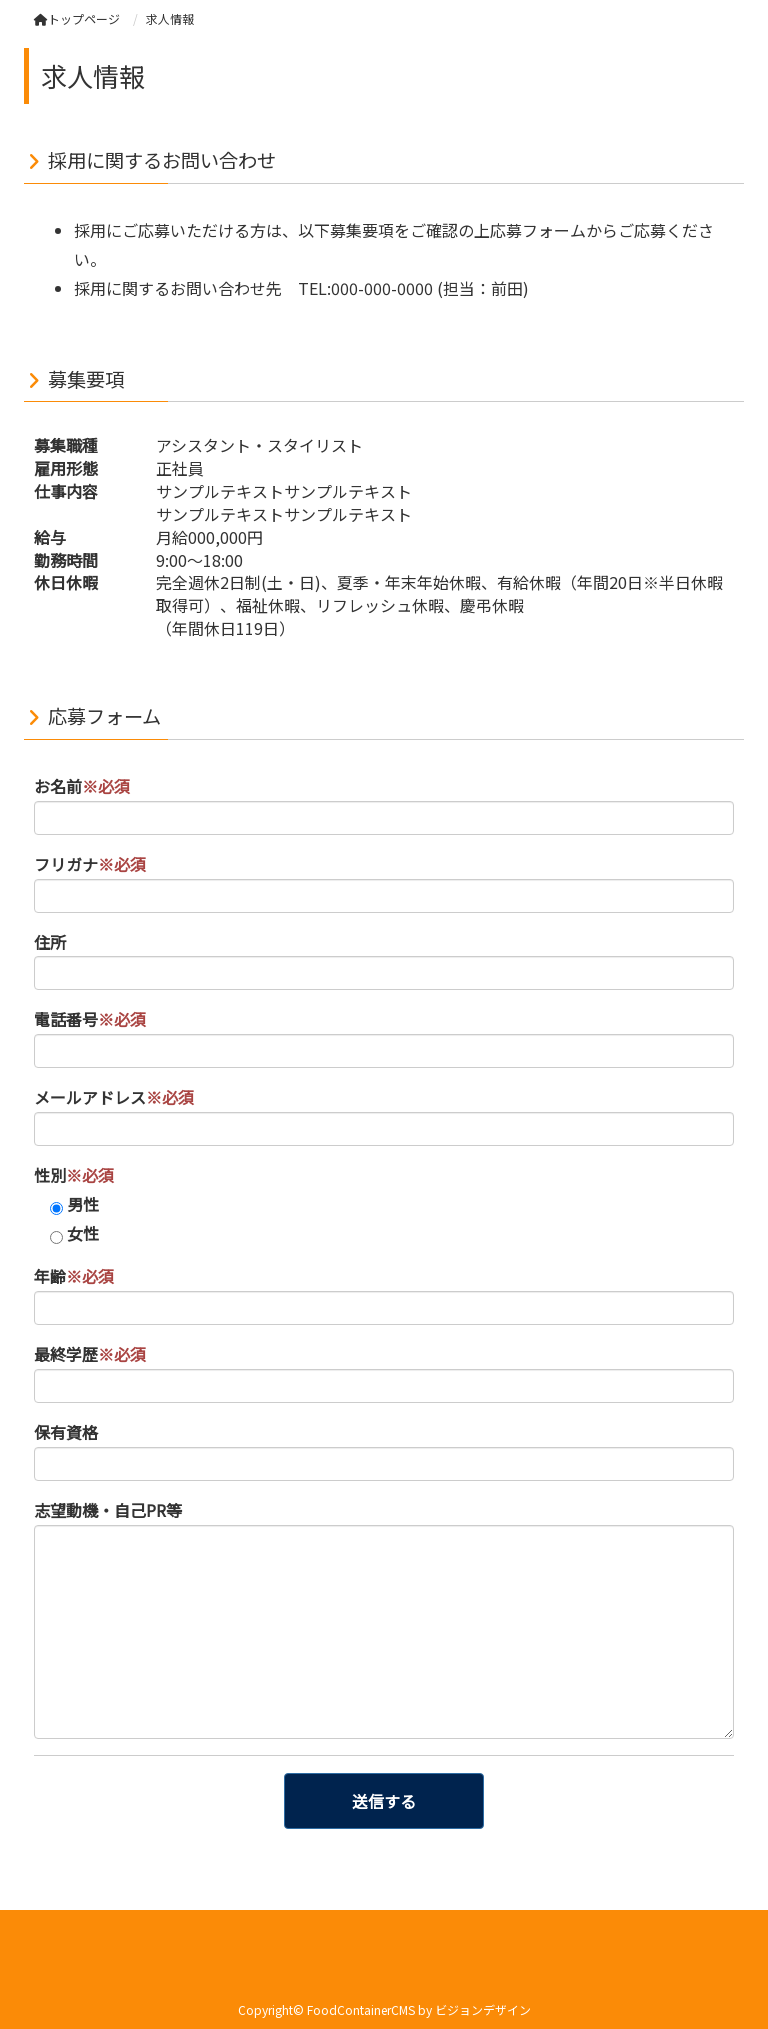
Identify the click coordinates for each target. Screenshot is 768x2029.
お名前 (82, 786)
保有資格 (66, 1432)
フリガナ (90, 864)
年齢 (74, 1276)
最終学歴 (90, 1354)
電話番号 (90, 1019)
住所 (50, 942)
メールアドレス (114, 1097)
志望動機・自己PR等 (108, 1510)
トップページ (77, 18)
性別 (74, 1175)
